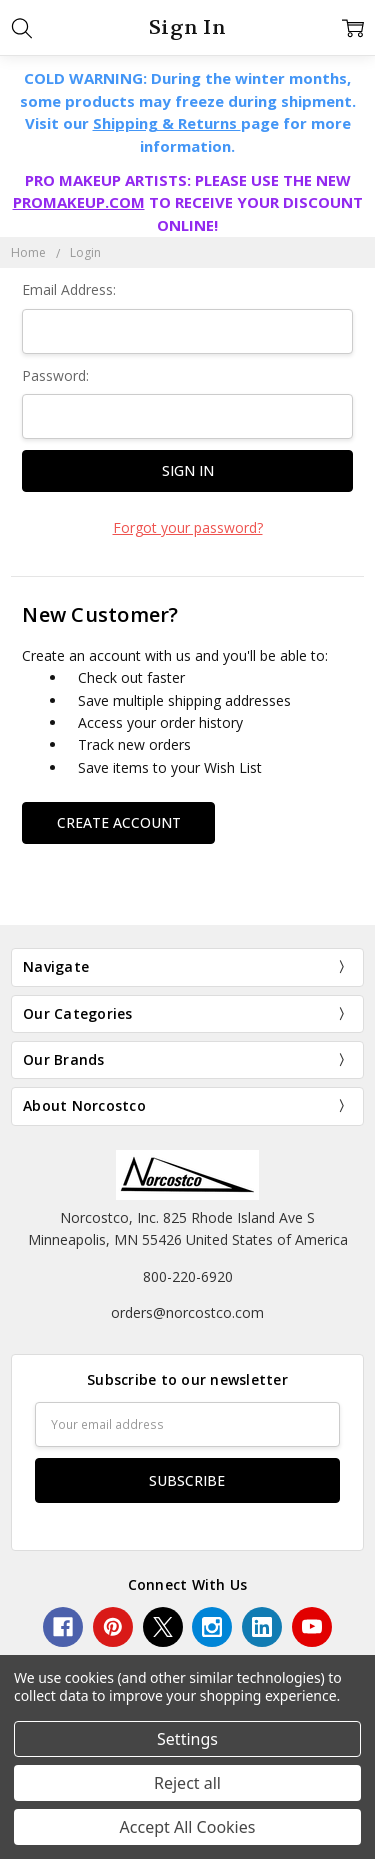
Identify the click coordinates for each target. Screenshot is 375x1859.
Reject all (187, 1783)
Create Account (119, 822)
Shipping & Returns (167, 123)
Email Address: (69, 289)
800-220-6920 (188, 1276)
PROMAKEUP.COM (79, 202)
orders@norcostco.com (187, 1312)
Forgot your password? (188, 527)
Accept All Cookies (188, 1827)
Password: (55, 375)
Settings (187, 1739)
